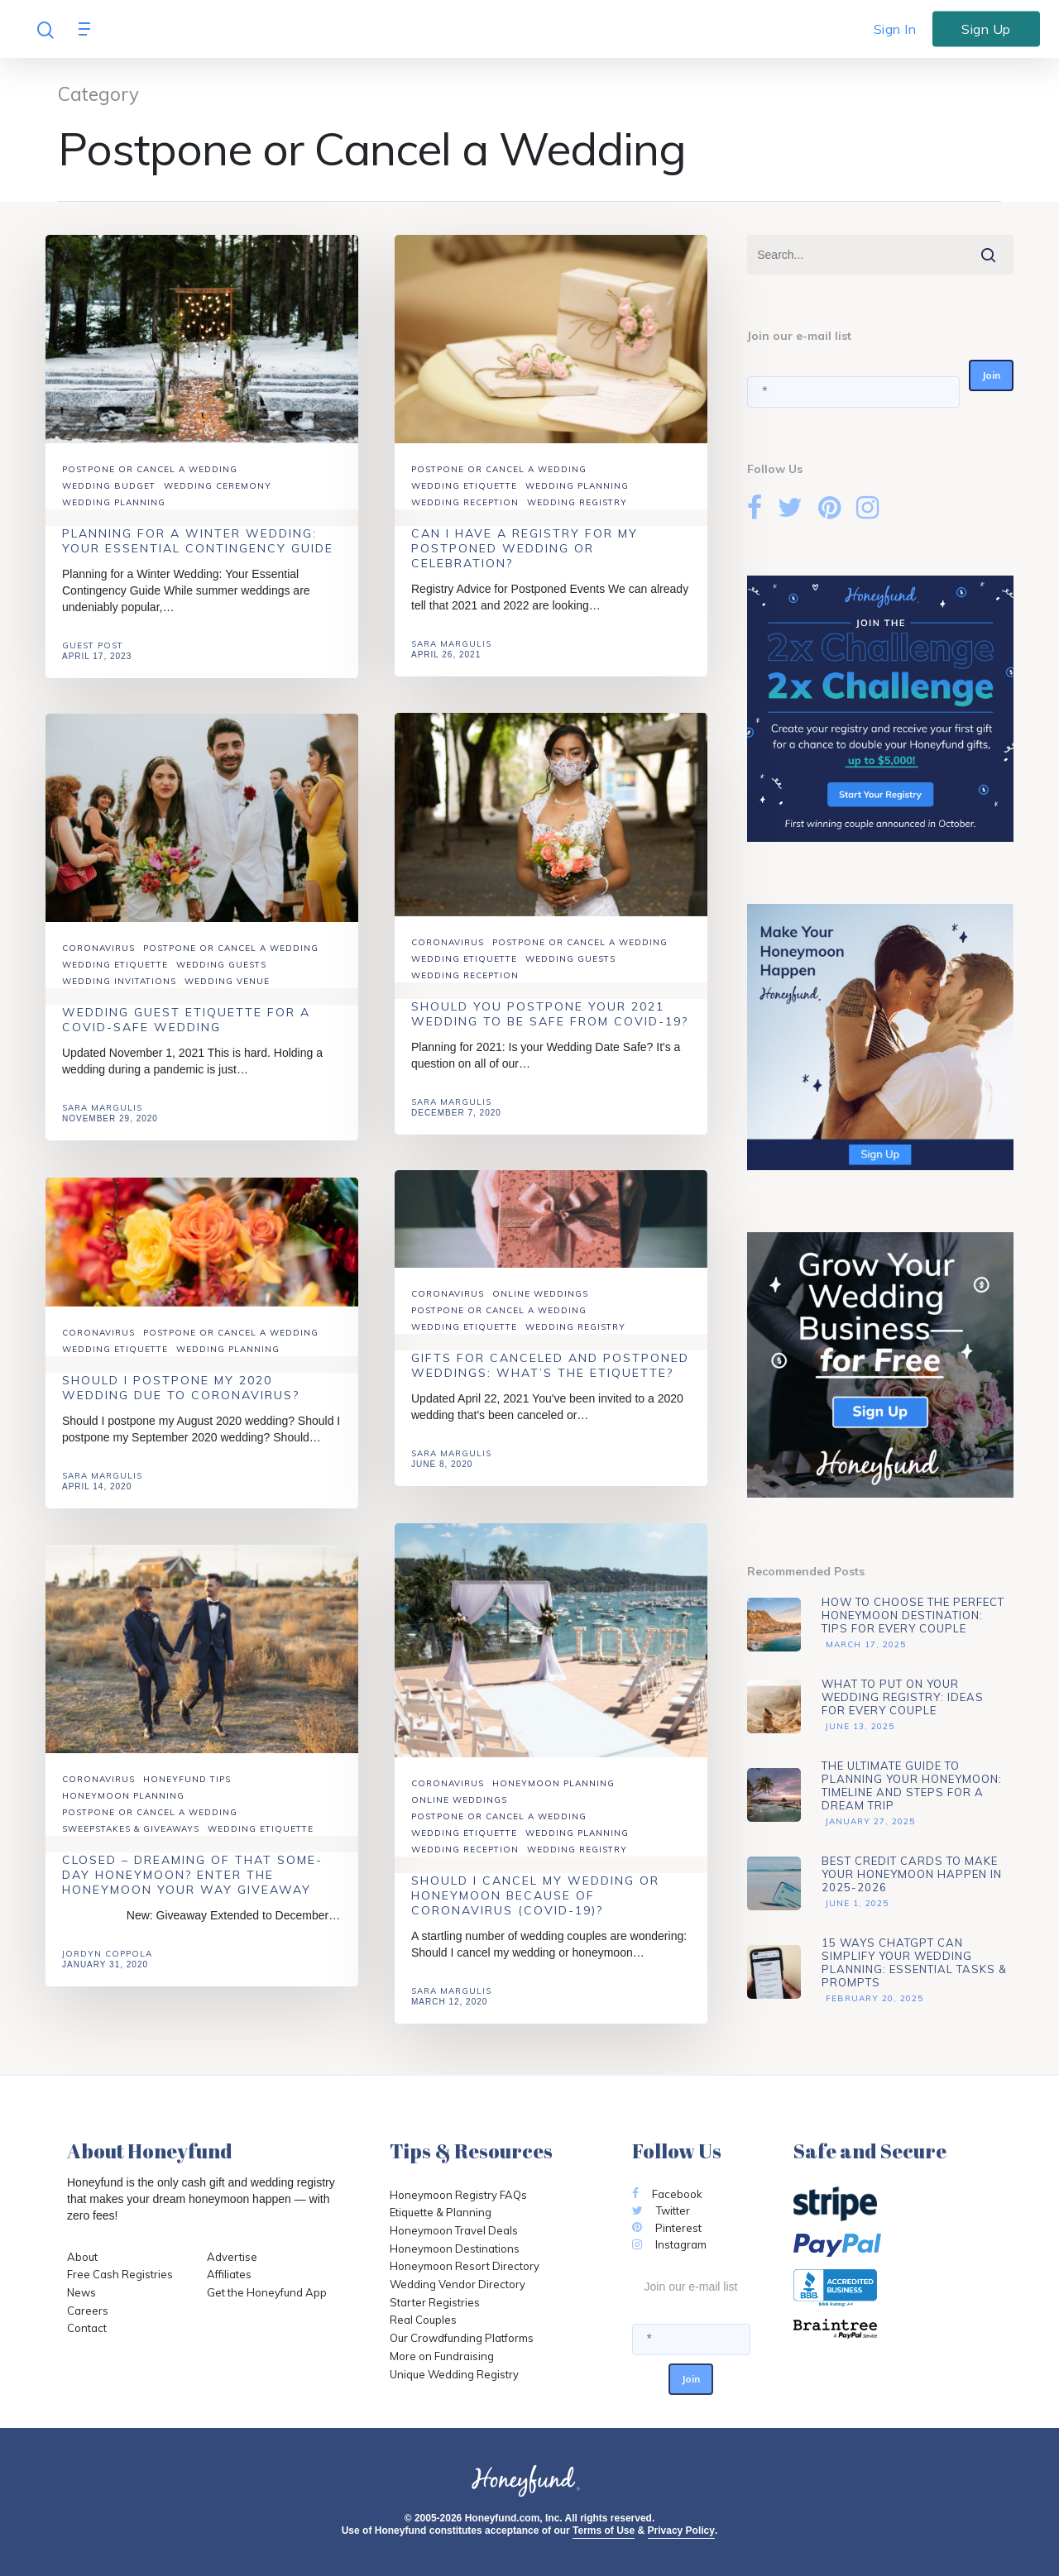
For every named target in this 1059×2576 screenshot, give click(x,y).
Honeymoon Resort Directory (464, 2266)
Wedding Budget (109, 485)
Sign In (895, 28)
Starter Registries (435, 2302)
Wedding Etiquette (464, 485)
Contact (87, 2328)
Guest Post (92, 645)
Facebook (667, 2194)
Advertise (232, 2256)
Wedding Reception (465, 502)
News (81, 2292)
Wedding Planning (113, 502)
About (82, 2256)
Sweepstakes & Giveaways (130, 1843)
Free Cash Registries (120, 2274)
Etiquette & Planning (440, 2212)
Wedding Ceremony (217, 485)
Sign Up (986, 28)
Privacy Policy (681, 2530)
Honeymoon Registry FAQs (458, 2194)
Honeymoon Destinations (455, 2248)
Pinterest (667, 2227)
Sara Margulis (451, 643)
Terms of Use (604, 2530)
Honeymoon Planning (553, 1798)
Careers (87, 2310)
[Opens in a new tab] (893, 2329)
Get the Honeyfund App (267, 2292)
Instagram (669, 2244)
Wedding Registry (577, 502)
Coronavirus (447, 956)
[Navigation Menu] (88, 29)
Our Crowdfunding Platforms (462, 2337)
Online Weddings (540, 1308)
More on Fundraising (442, 2356)
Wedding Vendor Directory (457, 2284)
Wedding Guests (570, 973)
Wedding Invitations (119, 996)
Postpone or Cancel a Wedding (149, 469)
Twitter (661, 2210)
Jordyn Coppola (107, 1968)
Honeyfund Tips (187, 1794)
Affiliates (229, 2274)
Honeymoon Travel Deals (454, 2230)
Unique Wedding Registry (454, 2374)
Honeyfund (95, 2182)
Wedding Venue (227, 996)
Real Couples (423, 2319)
